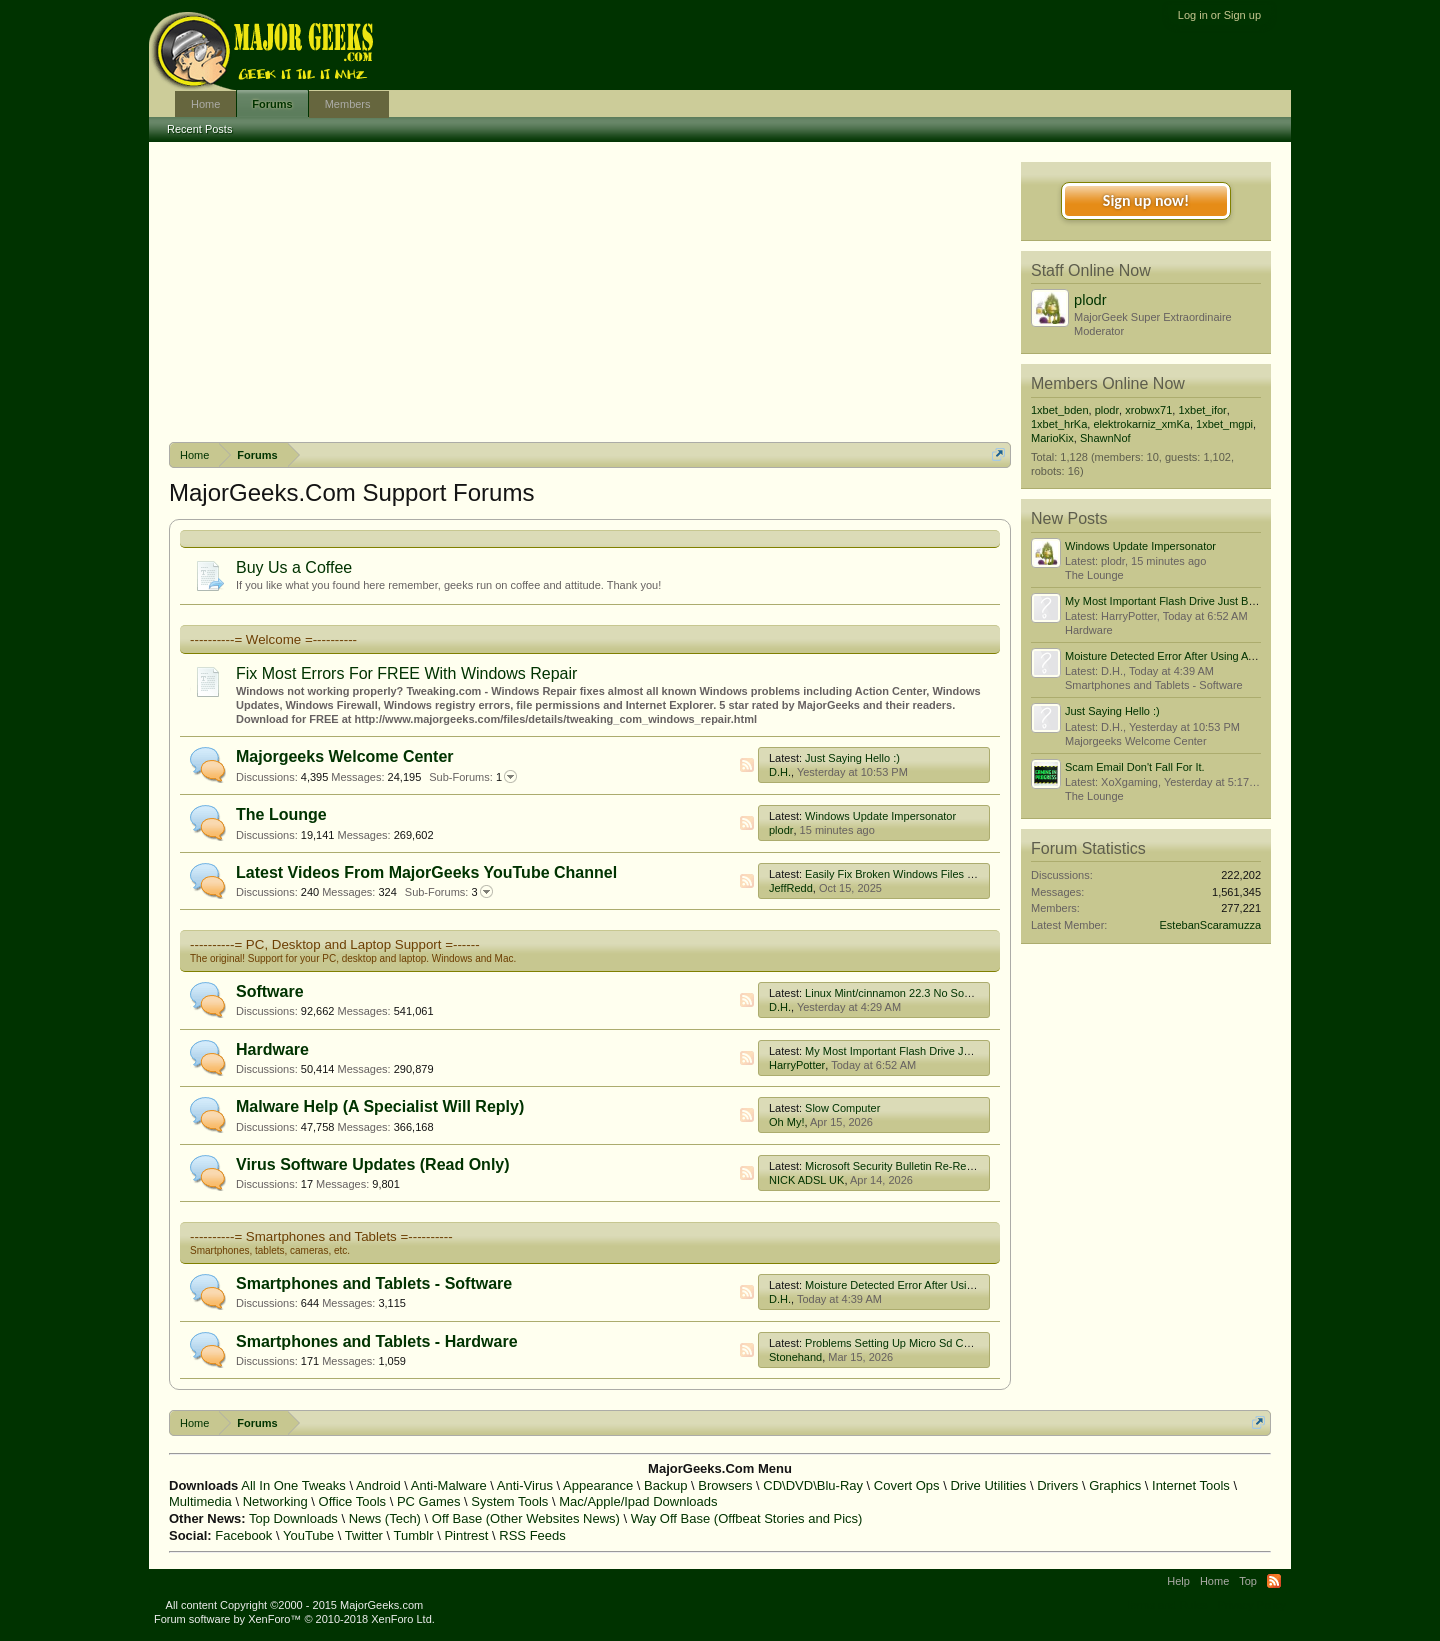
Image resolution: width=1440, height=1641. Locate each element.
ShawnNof (1105, 438)
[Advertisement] (590, 292)
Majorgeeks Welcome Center (345, 756)
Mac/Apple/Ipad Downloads (638, 1501)
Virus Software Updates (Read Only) (373, 1164)
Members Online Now (1108, 383)
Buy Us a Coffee (294, 567)
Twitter (364, 1535)
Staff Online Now (1091, 270)
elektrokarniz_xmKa (1141, 424)
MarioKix (1052, 438)
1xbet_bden (1060, 410)
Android (378, 1485)
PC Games (429, 1501)
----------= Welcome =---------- (273, 639)
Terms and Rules (1166, 1605)
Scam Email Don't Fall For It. (1135, 767)
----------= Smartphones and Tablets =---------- (321, 1236)
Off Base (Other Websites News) (526, 1518)
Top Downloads (293, 1518)
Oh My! (786, 1122)
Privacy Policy (1252, 1605)
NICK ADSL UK (806, 1180)
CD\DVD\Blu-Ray (813, 1485)
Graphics (1115, 1485)
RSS (747, 765)
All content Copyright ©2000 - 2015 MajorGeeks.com (295, 1605)
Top (1248, 1581)
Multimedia (200, 1501)
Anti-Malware (449, 1485)
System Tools (509, 1501)
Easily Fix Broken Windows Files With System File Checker (949, 874)
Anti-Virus (525, 1485)
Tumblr (414, 1535)
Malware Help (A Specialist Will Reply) (380, 1106)
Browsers (725, 1485)
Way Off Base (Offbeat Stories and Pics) (747, 1518)
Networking (275, 1501)
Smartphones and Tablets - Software (374, 1283)
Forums (272, 104)
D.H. (780, 772)
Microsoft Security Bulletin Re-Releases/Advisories (928, 1166)
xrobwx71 (1148, 410)
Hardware (272, 1049)
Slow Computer (842, 1108)
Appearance (598, 1485)
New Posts (1069, 518)
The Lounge (281, 814)
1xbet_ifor (1202, 410)
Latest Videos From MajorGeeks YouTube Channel (426, 872)
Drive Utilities (988, 1485)
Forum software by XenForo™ (294, 1619)
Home (205, 104)
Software (270, 991)
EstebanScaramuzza (1211, 925)
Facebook (243, 1535)
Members (348, 104)
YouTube (308, 1535)
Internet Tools (1191, 1485)
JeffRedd (791, 888)
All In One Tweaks (293, 1485)
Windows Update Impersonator (880, 816)
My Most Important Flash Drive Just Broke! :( (914, 1051)
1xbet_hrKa (1059, 424)
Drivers (1057, 1485)
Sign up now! (1146, 200)
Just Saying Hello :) (852, 758)
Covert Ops (907, 1485)
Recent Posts (199, 129)
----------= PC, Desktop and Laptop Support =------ (335, 944)
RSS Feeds (532, 1535)
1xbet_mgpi (1224, 424)
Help (1178, 1581)
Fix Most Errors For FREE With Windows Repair (406, 673)
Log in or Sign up (1219, 15)
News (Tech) (385, 1518)
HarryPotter (797, 1065)
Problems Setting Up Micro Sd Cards (895, 1343)
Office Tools (352, 1501)
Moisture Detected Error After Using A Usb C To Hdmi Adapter (955, 1285)
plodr (781, 830)
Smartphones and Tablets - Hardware (377, 1341)
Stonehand (795, 1357)
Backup (665, 1485)
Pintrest (466, 1535)
